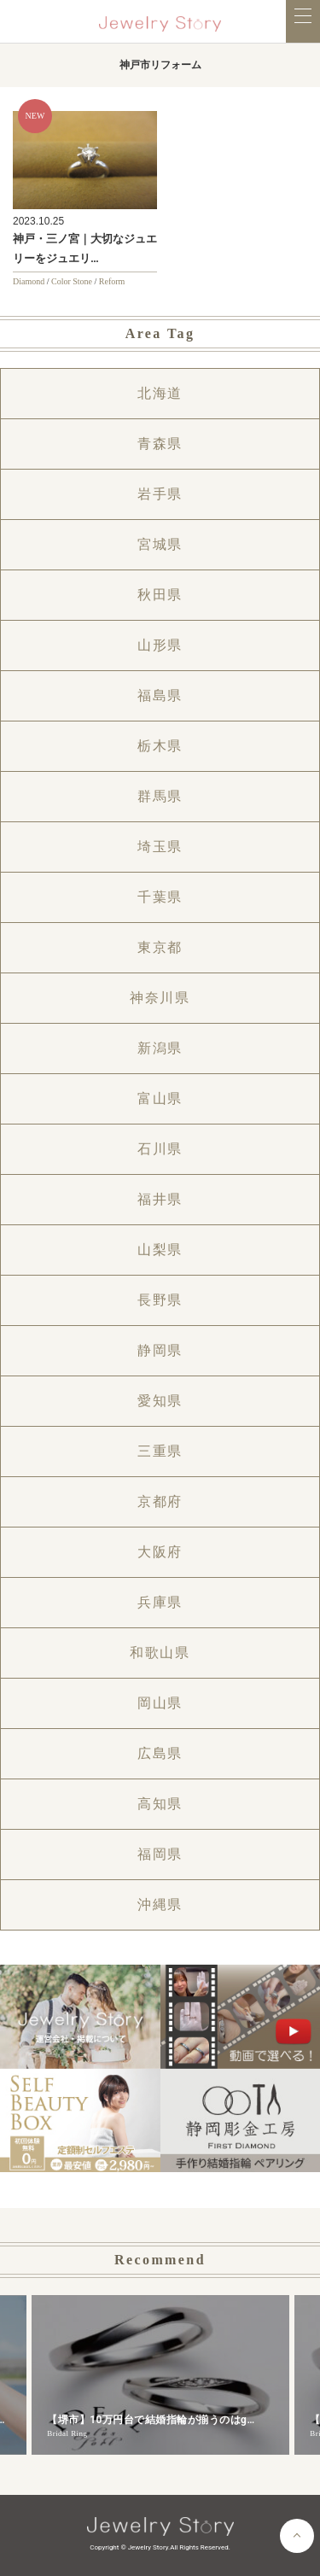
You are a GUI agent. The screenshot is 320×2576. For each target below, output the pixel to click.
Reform (112, 281)
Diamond (28, 281)
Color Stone (71, 281)
